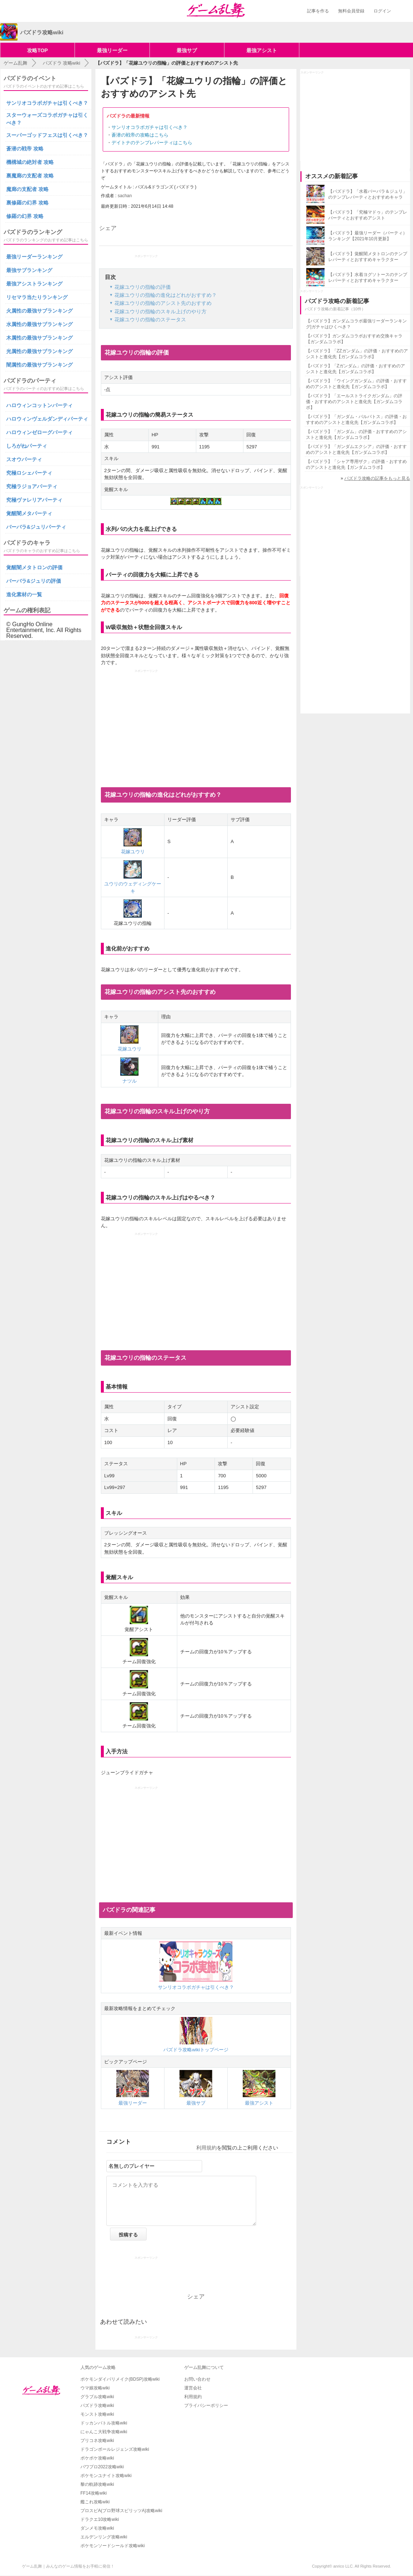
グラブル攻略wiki (97, 2396)
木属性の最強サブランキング (39, 338)
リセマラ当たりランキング (37, 297)
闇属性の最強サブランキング (39, 365)
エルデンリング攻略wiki (103, 2536)
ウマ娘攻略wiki (95, 2388)
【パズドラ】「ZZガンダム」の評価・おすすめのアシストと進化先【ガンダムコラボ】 (357, 353)
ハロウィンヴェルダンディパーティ (47, 419)
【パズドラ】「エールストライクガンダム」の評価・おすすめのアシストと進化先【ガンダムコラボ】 (354, 401)
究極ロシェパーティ (29, 473)
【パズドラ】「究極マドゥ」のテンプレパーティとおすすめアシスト (367, 215)
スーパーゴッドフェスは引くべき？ (47, 135)
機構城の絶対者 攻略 (30, 162)
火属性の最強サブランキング (39, 311)
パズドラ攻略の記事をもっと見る (377, 478)
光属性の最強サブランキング (39, 351)
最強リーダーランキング (34, 257)
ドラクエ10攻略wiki (99, 2519)
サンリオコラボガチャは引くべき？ (149, 127)
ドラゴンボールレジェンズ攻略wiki (114, 2449)
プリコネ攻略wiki (97, 2440)
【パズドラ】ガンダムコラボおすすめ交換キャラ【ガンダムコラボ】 (354, 338)
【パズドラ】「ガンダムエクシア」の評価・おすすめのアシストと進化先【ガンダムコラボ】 (356, 449)
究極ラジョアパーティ (31, 486)
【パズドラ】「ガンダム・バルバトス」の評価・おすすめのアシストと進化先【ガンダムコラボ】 (356, 419)
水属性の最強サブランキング (39, 324)
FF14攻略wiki (93, 2493)
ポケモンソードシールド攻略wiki (112, 2545)
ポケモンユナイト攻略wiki (106, 2475)
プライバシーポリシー (206, 2405)
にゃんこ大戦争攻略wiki (103, 2431)
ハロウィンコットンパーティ (39, 405)
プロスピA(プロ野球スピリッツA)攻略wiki (121, 2510)
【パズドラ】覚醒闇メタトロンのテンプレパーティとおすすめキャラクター (367, 256)
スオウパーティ (24, 459)
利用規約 (206, 2148)
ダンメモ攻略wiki (97, 2528)
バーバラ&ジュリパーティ (36, 527)
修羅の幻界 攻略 (24, 216)
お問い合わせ (197, 2379)
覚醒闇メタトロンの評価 (34, 567)
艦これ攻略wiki (95, 2501)
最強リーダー (112, 50)
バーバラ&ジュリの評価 (33, 581)
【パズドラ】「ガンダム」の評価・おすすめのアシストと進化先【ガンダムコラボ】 (356, 434)
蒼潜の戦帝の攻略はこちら (139, 135)
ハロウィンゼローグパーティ (39, 432)
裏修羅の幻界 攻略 (27, 203)
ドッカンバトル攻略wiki (103, 2423)
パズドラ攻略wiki (97, 2405)
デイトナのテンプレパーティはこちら (151, 142)
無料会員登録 (351, 11)
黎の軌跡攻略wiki (97, 2484)
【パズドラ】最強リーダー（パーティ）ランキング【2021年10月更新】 (367, 235)
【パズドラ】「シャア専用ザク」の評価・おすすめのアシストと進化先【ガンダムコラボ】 (356, 464)
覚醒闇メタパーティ (29, 513)
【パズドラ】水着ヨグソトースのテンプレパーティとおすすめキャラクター (367, 277)
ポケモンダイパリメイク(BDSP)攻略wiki (120, 2379)
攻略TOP (37, 50)
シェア (108, 228)
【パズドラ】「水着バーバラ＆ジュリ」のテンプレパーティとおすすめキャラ (367, 194)
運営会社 (193, 2388)
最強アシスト (261, 50)
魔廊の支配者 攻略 (27, 189)
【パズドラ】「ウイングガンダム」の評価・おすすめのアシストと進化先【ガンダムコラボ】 (356, 383)
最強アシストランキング (34, 284)
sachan (125, 195)
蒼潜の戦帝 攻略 (24, 149)
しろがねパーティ (26, 446)
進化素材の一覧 (24, 594)
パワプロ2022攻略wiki (102, 2466)
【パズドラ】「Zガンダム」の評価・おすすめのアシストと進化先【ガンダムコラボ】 (355, 368)
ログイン (382, 11)
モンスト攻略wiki (97, 2414)
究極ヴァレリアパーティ (34, 500)
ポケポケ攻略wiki (97, 2458)
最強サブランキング (29, 270)
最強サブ (187, 50)
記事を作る (318, 11)
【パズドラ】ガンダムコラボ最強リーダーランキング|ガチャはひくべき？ (356, 323)
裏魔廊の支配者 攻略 (30, 176)
